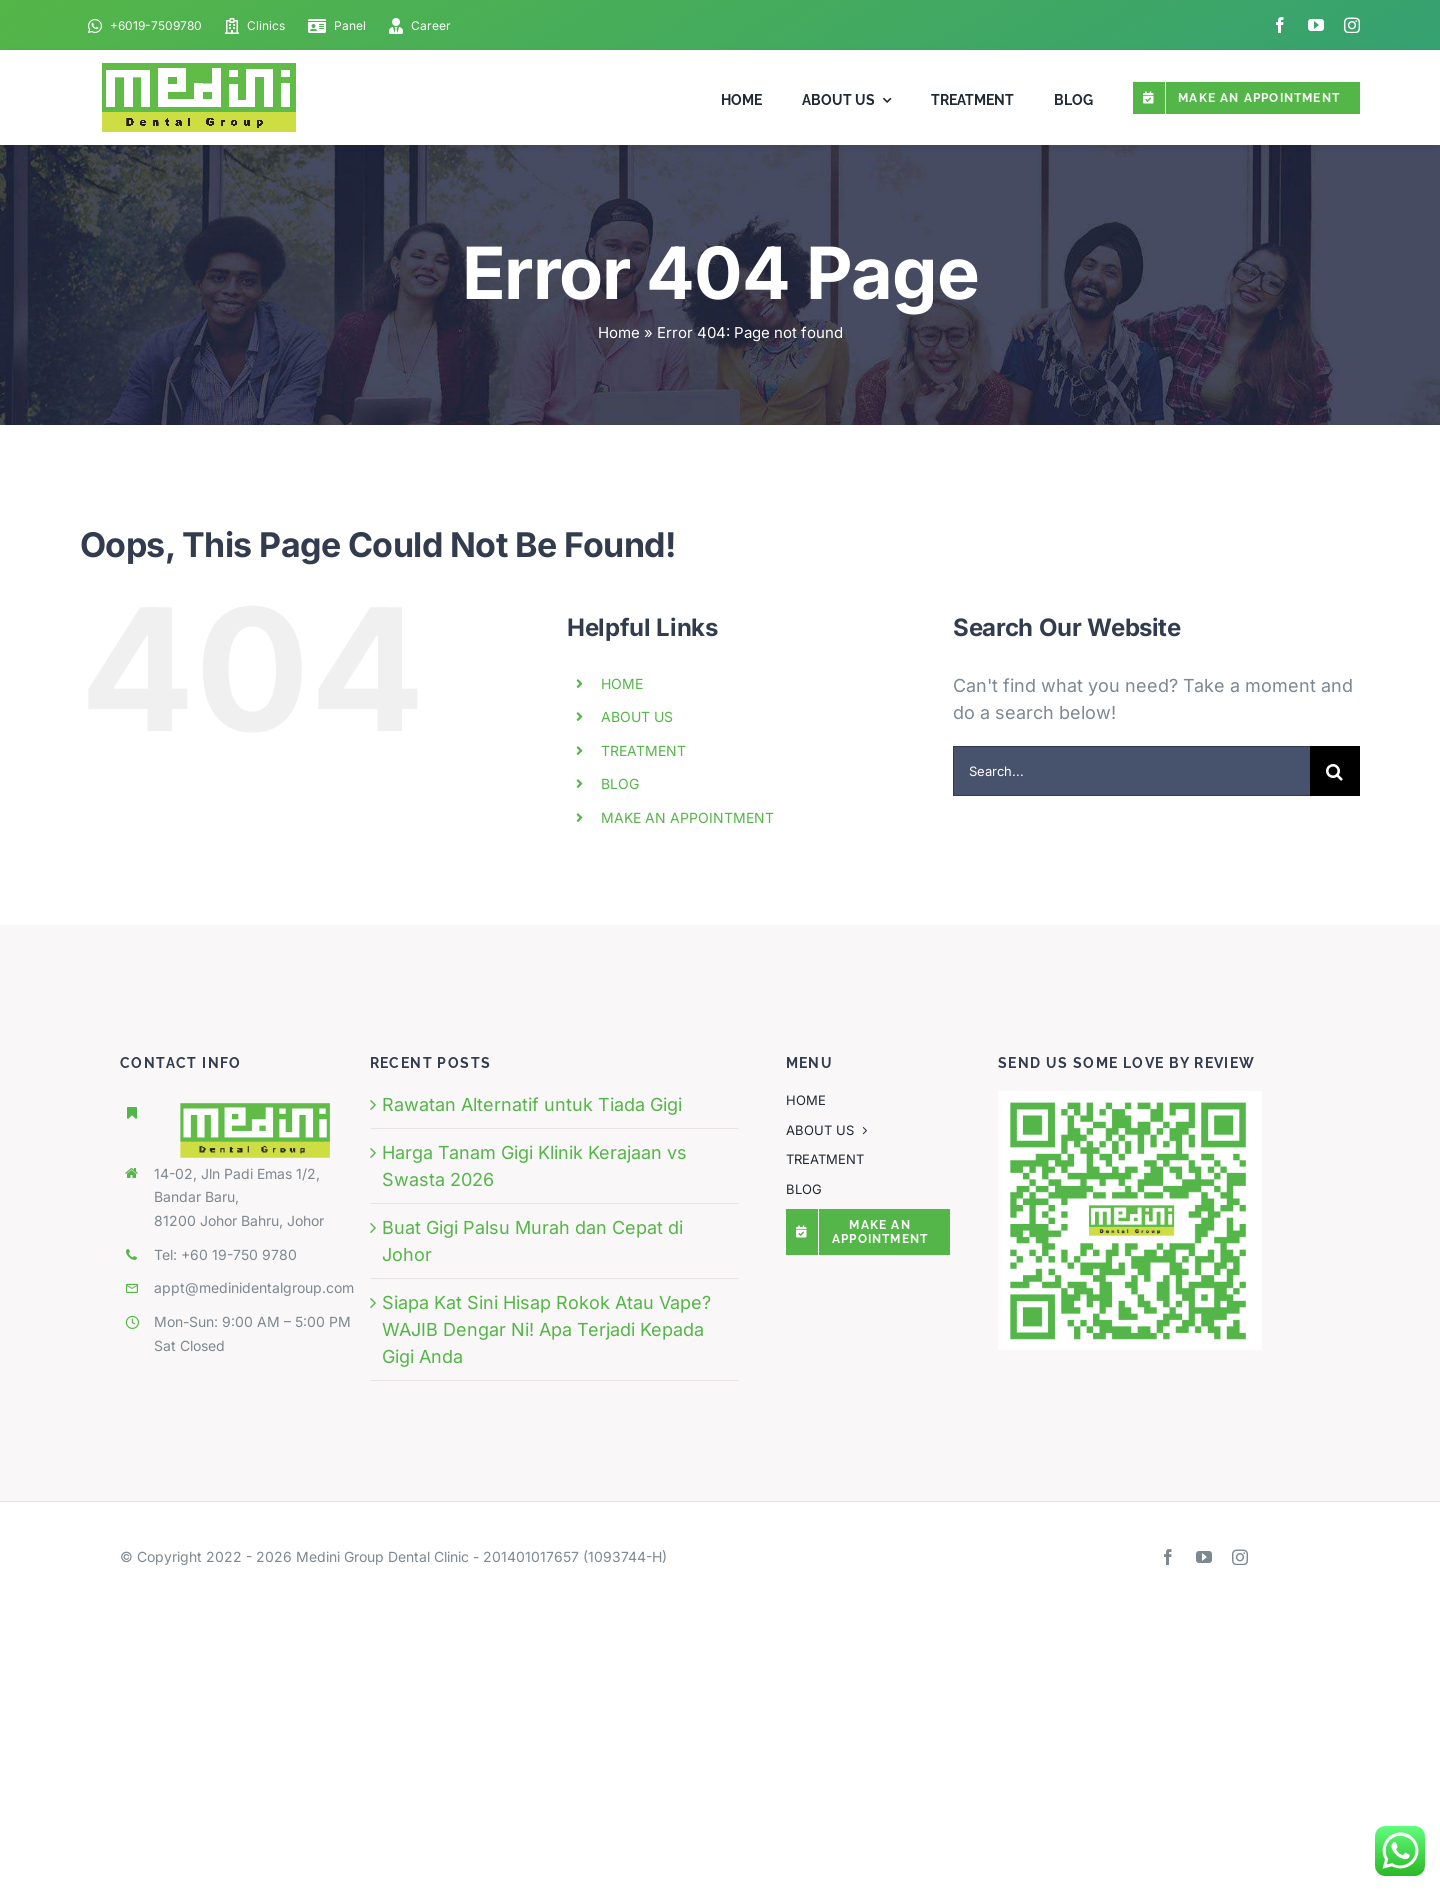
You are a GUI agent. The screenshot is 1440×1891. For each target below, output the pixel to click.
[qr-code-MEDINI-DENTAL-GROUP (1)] (1130, 1099)
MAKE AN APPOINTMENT (687, 817)
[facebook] (1280, 25)
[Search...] (1131, 771)
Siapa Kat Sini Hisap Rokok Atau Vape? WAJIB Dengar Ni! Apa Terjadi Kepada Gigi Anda (546, 1329)
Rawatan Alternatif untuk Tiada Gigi (532, 1104)
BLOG (620, 783)
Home (619, 332)
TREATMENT (643, 750)
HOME (622, 683)
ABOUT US (637, 716)
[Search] (1335, 771)
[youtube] (1316, 25)
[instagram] (1352, 25)
